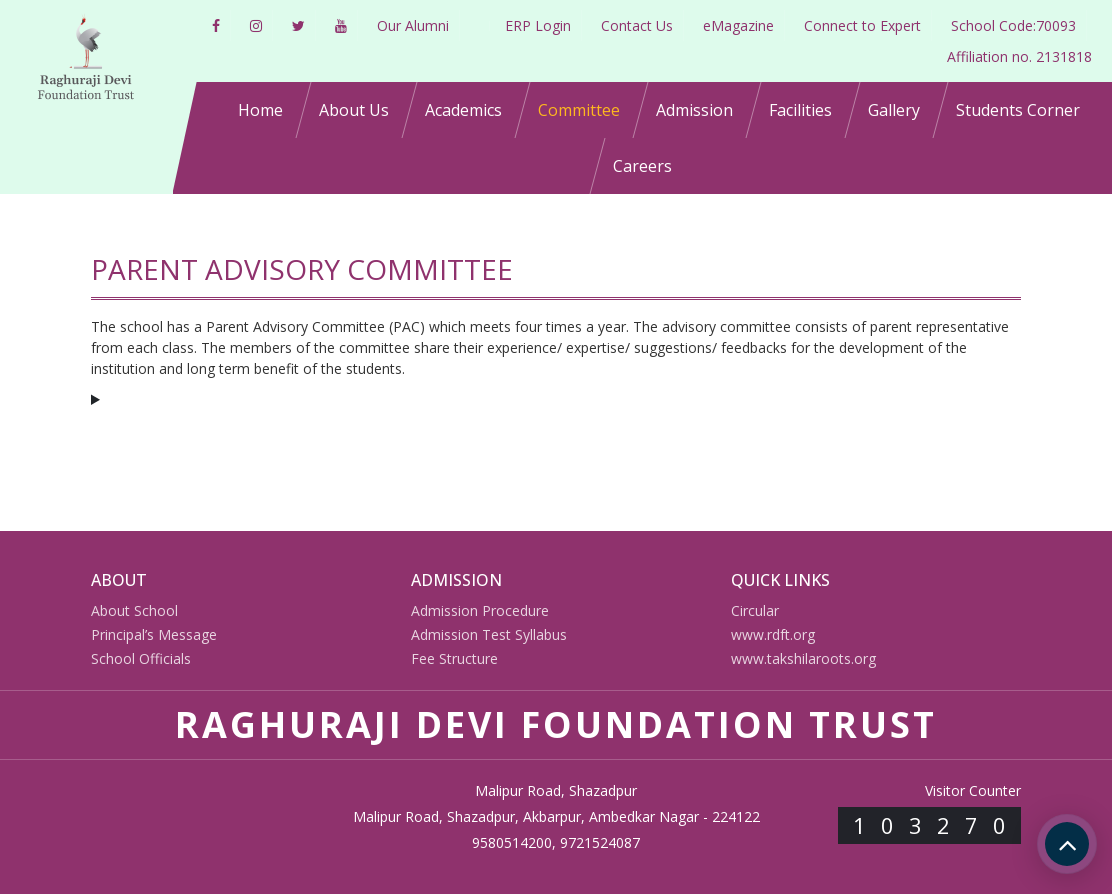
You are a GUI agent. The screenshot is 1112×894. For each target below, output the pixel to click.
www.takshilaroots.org (803, 658)
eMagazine (738, 25)
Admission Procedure (480, 610)
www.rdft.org (773, 634)
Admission (694, 110)
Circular (755, 610)
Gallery (894, 110)
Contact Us (637, 25)
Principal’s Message (154, 634)
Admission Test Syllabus (489, 634)
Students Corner (1018, 110)
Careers (642, 166)
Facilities (800, 110)
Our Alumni (413, 25)
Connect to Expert (862, 25)
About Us (354, 110)
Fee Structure (454, 658)
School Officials (141, 658)
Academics (463, 110)
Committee (579, 110)
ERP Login (538, 25)
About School (134, 610)
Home (260, 110)
